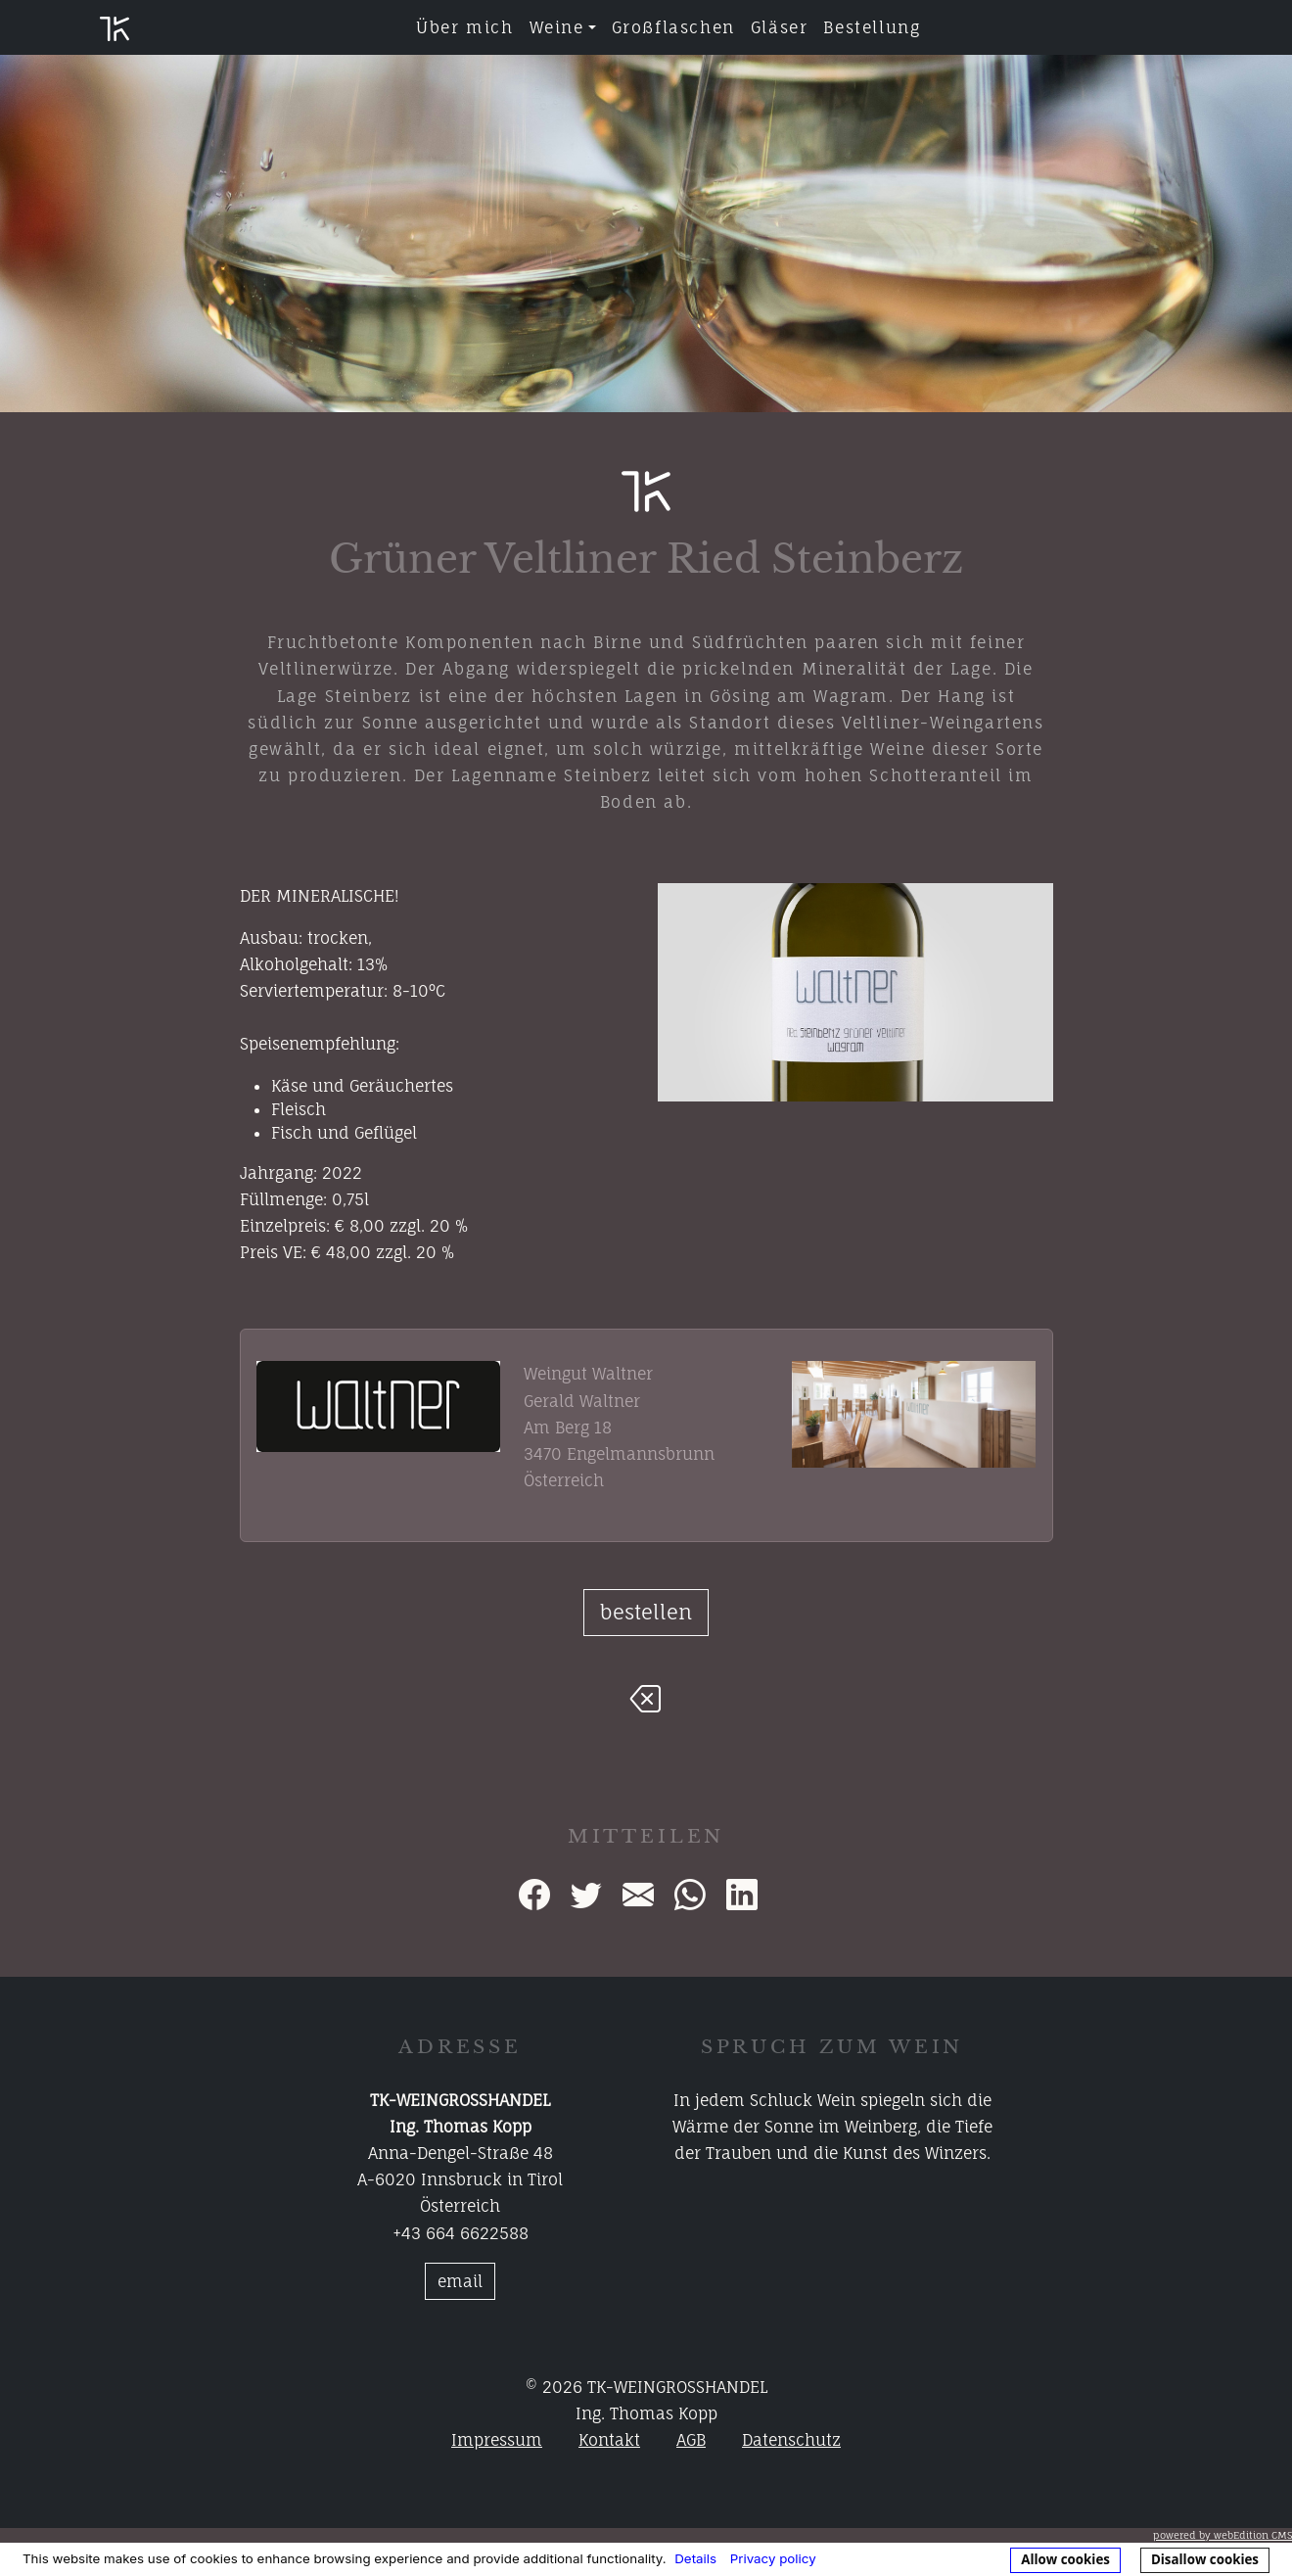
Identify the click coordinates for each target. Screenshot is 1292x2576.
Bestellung (871, 27)
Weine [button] (557, 27)
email (460, 2281)
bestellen (646, 1612)
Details (695, 2558)
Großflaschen (673, 27)
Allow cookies (1065, 2559)
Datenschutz (791, 2440)
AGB (691, 2440)
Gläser (779, 27)
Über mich (464, 27)
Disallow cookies (1205, 2559)
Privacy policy (773, 2558)
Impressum (496, 2440)
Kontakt (609, 2440)
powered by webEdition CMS (1222, 2535)
